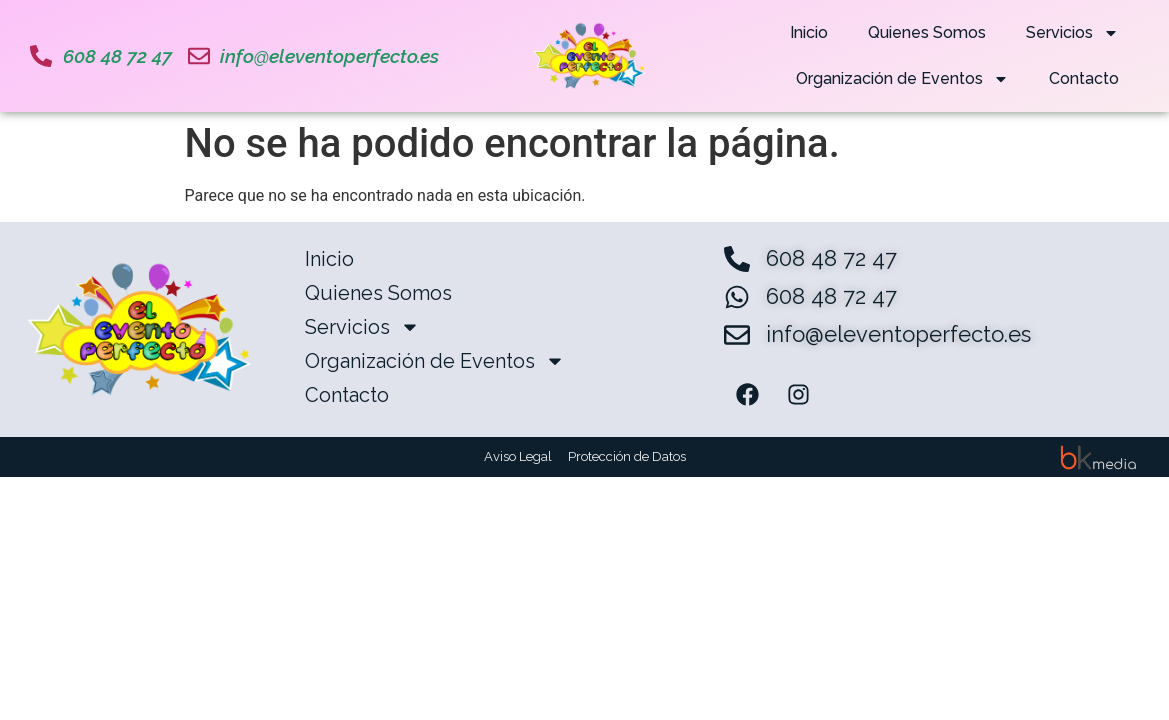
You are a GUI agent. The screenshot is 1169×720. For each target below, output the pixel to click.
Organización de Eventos (902, 79)
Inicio (809, 32)
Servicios (1072, 33)
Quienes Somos (927, 32)
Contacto (1084, 78)
